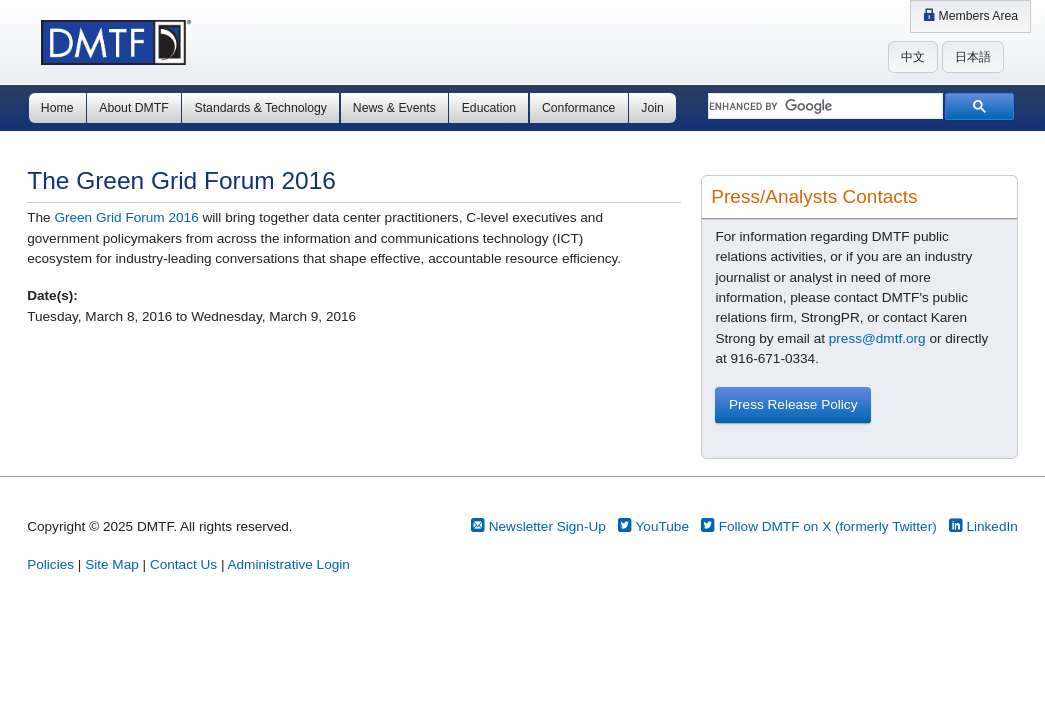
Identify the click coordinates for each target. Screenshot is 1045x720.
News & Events (394, 108)
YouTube (653, 526)
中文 (913, 57)
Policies (50, 564)
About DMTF (133, 108)
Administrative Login (288, 564)
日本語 (973, 57)
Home (57, 108)
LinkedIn (983, 526)
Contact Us (183, 564)
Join (652, 108)
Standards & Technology (261, 108)
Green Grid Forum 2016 (126, 217)
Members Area (970, 16)
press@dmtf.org (877, 338)
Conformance (578, 108)
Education (489, 108)
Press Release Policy (793, 404)
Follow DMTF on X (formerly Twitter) (819, 526)
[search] (823, 107)
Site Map (112, 564)
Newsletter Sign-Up (538, 526)
